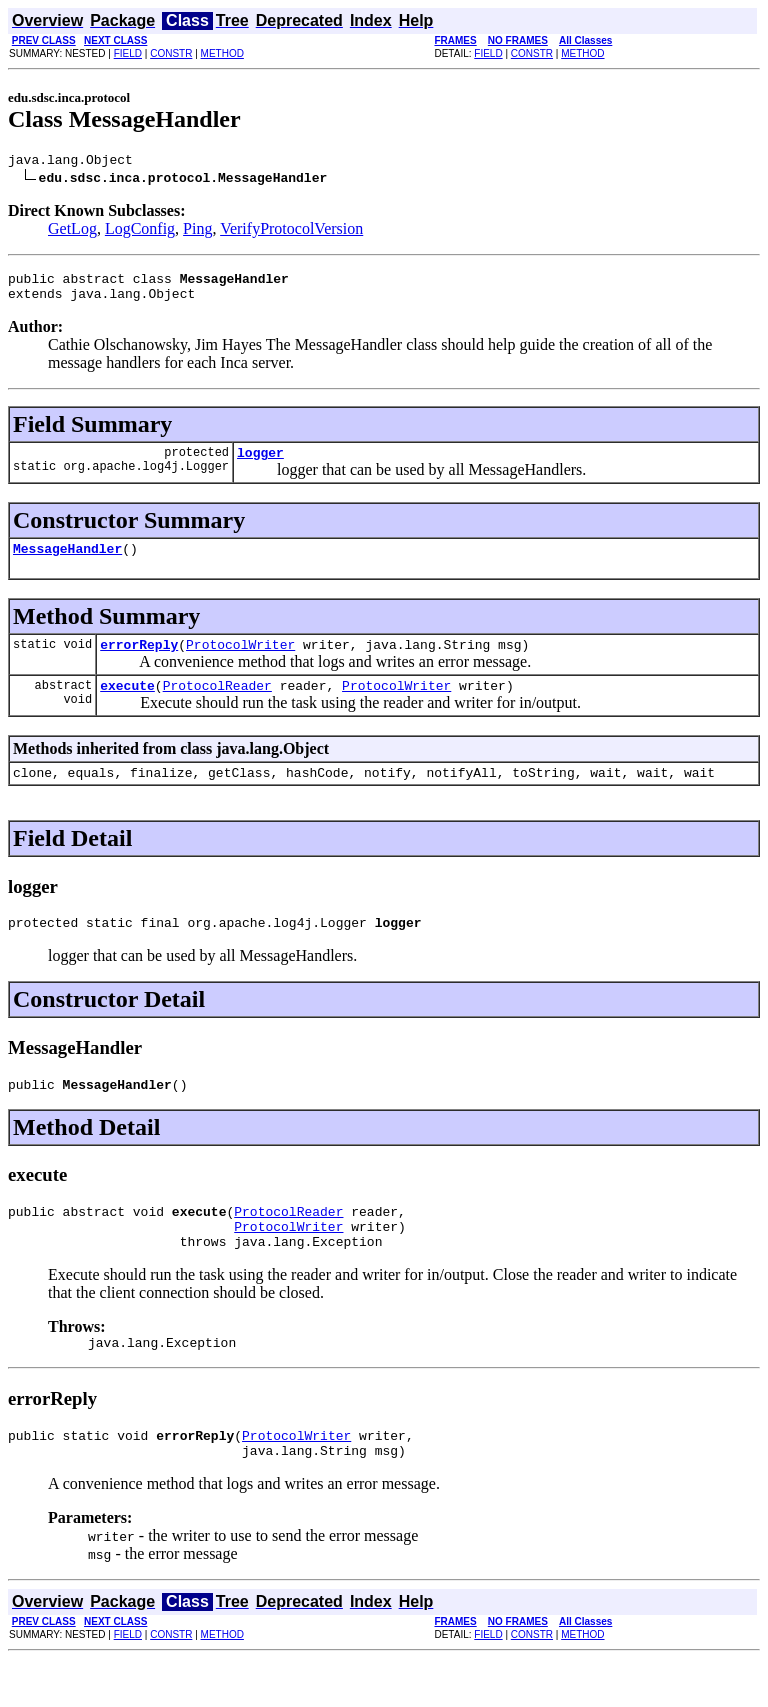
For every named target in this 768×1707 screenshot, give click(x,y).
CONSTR (171, 53)
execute (127, 706)
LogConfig (140, 231)
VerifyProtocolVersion (291, 231)
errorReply (139, 662)
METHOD (222, 53)
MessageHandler (67, 563)
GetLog (72, 231)
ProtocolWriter (240, 662)
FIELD (128, 53)
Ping (197, 231)
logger (260, 464)
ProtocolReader (217, 706)
